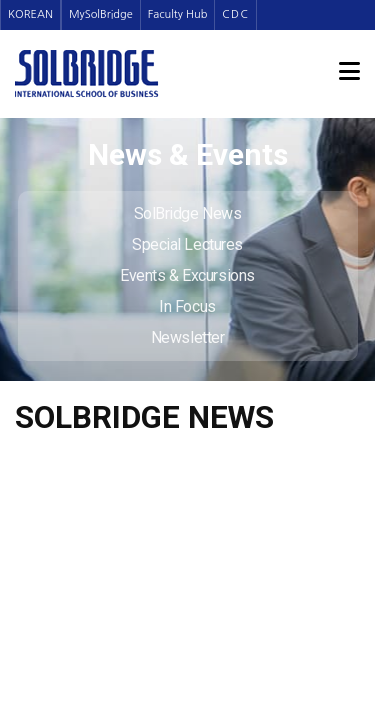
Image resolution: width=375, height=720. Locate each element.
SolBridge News (188, 213)
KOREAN (30, 14)
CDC (235, 14)
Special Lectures (187, 244)
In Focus (187, 306)
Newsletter (188, 337)
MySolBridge (101, 14)
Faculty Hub (178, 14)
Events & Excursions (187, 275)
